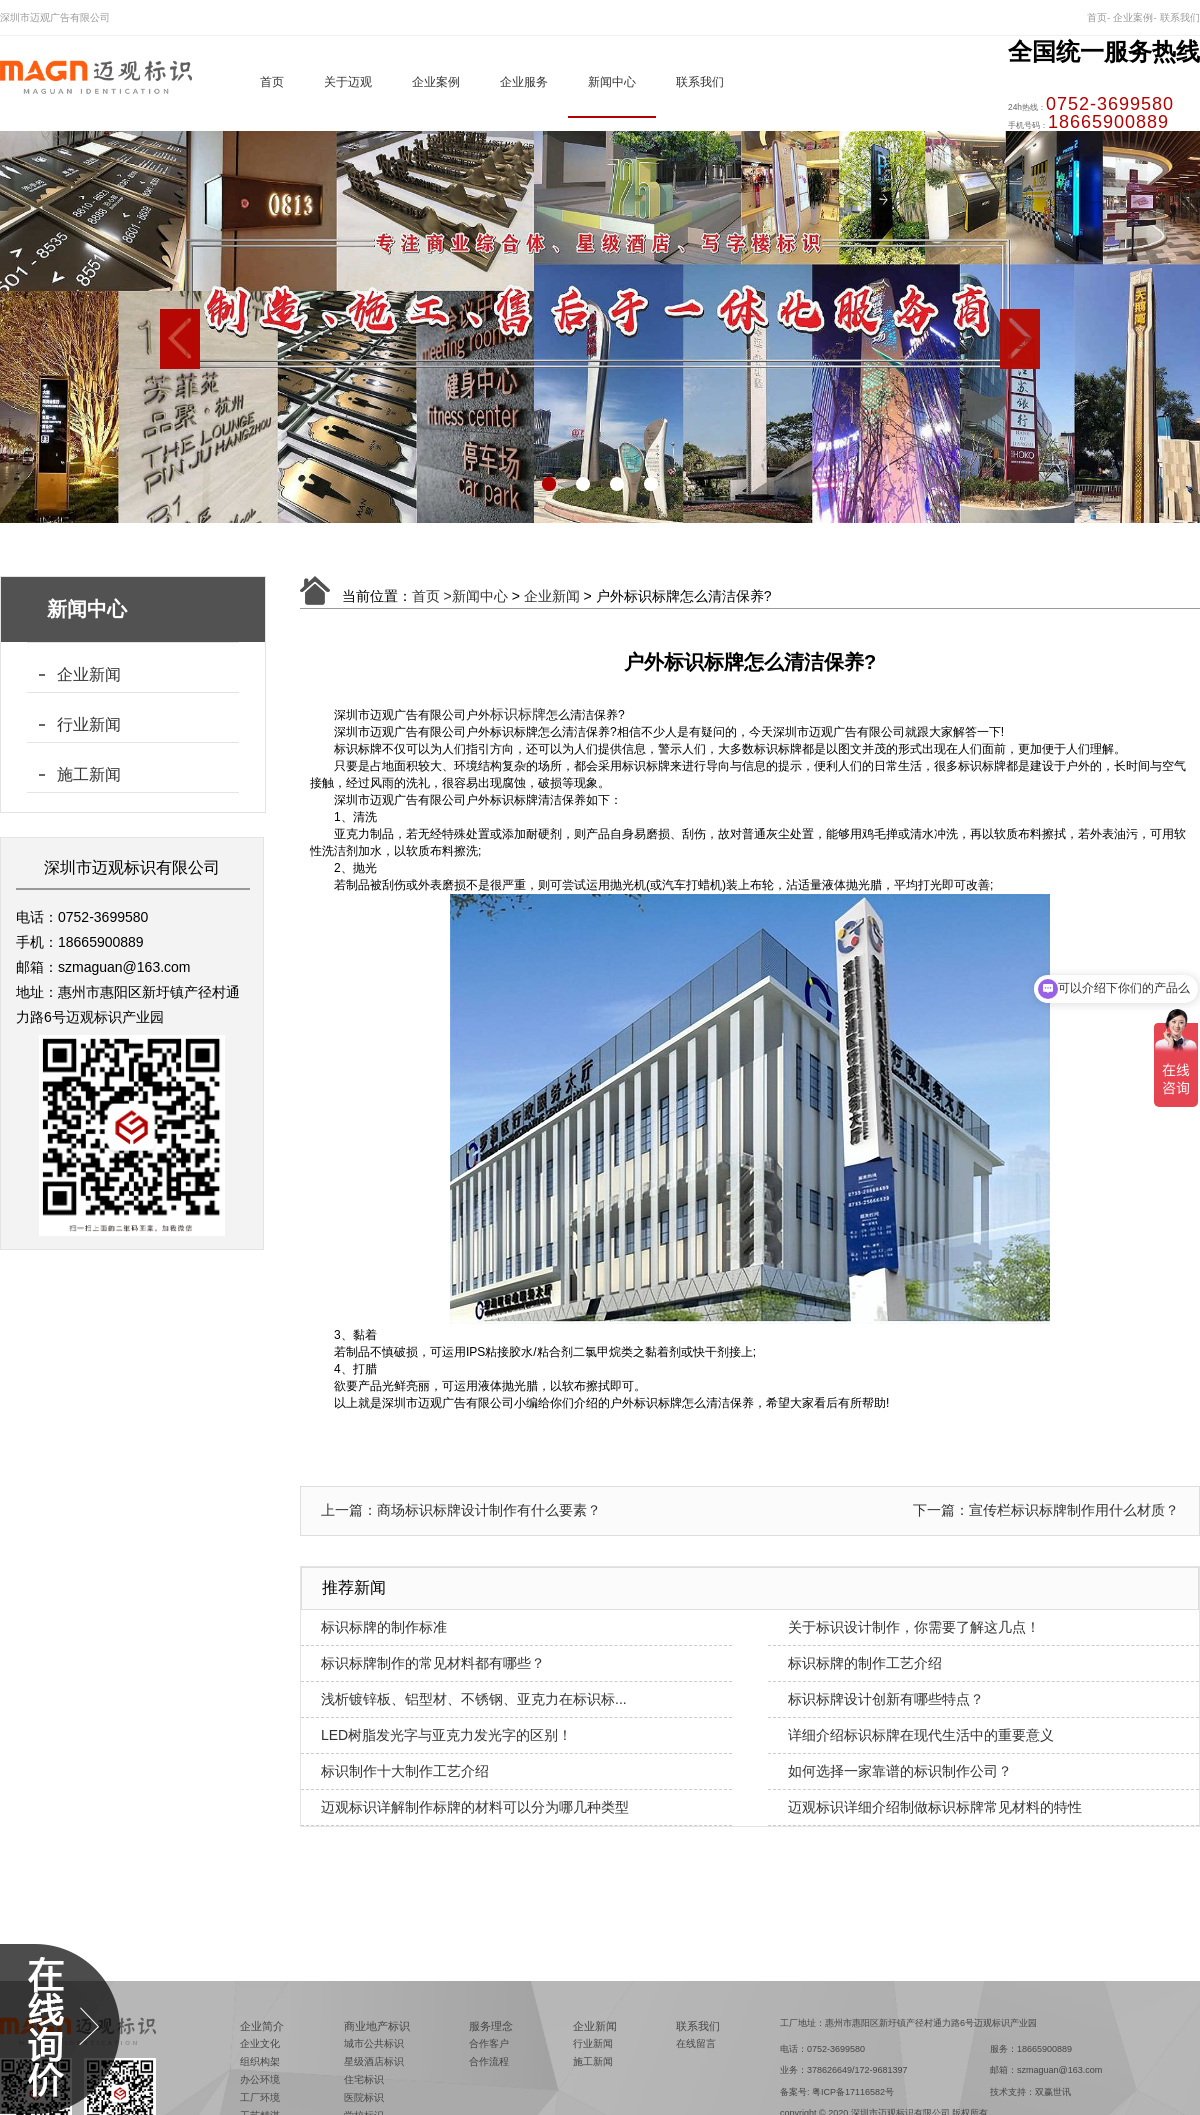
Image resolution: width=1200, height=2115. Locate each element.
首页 (272, 82)
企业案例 (436, 82)
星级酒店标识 (374, 2061)
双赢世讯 (1053, 2092)
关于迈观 (348, 82)
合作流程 (489, 2061)
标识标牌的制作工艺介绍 (865, 1663)
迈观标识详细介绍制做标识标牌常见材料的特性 (935, 1807)
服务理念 (491, 2026)
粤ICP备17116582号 (853, 2092)
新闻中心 (612, 82)
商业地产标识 (377, 2026)
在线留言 (696, 2043)
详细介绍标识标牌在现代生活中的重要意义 (921, 1735)
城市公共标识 (374, 2043)
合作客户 (489, 2043)
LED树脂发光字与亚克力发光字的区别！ (446, 1735)
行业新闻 (89, 724)
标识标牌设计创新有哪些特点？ (886, 1699)
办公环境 (260, 2079)
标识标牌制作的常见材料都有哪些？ (433, 1663)
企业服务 (524, 82)
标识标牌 (518, 714)
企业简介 (262, 2026)
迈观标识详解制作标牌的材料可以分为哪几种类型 (475, 1807)
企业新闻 (89, 674)
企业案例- (1134, 17)
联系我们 (1180, 17)
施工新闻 (89, 774)
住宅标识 (364, 2079)
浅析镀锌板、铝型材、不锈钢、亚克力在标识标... (474, 1699)
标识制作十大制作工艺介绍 (405, 1771)
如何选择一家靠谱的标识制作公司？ (900, 1771)
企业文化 (260, 2043)
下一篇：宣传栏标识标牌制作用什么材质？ (1046, 1510)
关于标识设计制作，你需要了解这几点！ (914, 1627)
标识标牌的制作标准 (384, 1627)
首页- (1098, 17)
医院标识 (364, 2097)
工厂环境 (260, 2097)
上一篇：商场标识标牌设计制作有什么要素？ (461, 1510)
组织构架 (260, 2061)
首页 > (432, 596)
